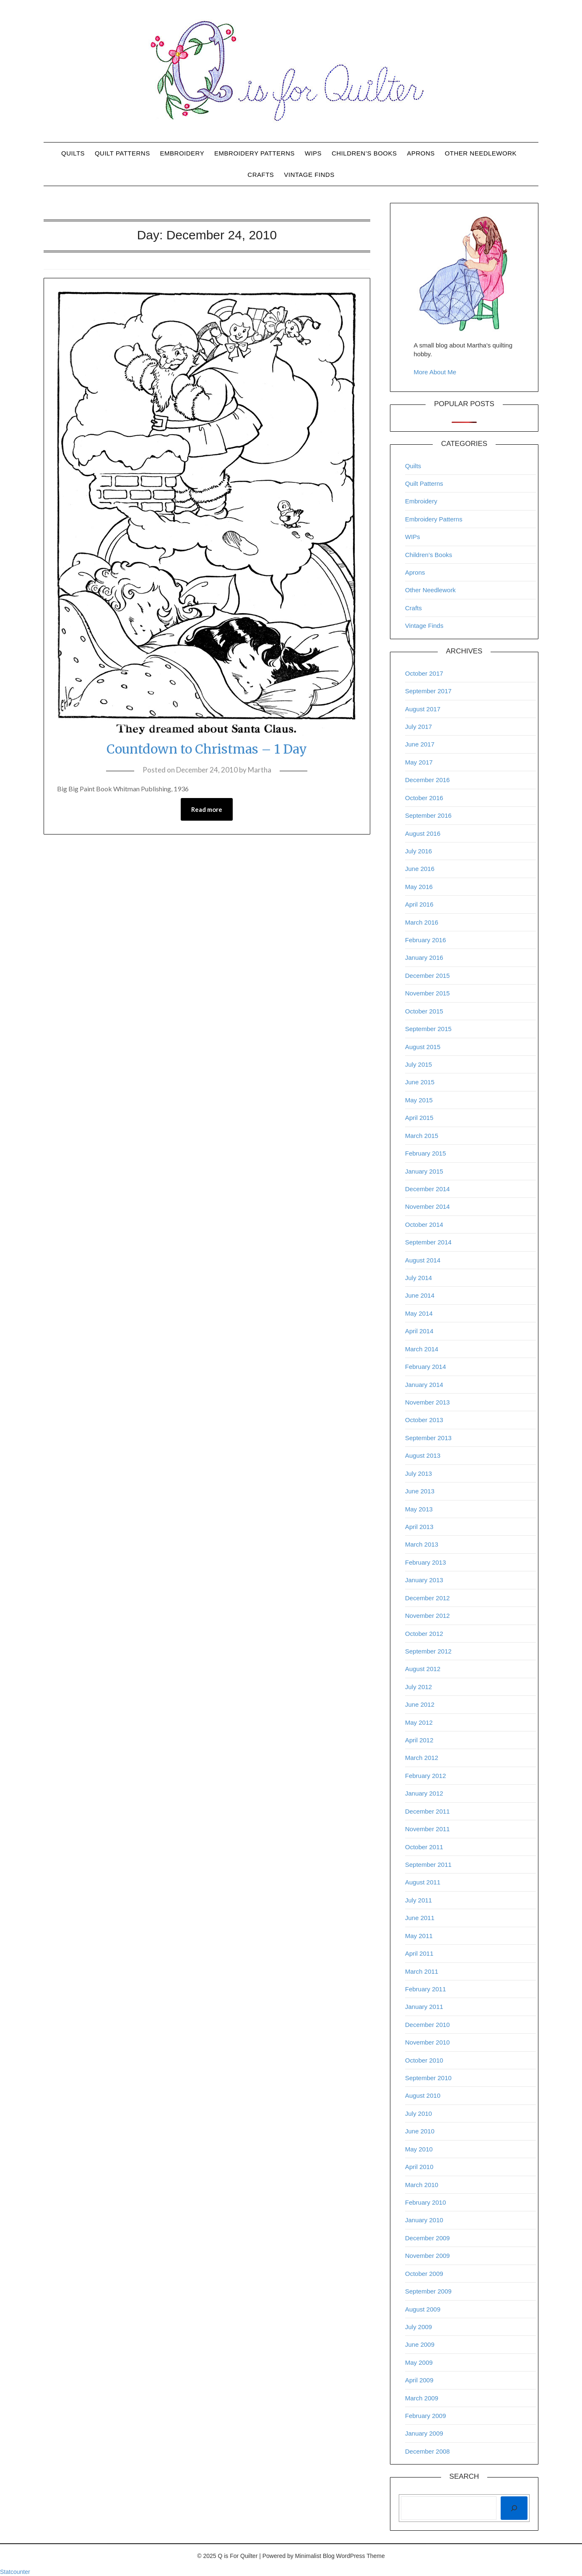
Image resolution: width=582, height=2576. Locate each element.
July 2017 (418, 726)
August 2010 (422, 2095)
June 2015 (419, 1082)
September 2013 (428, 1437)
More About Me (434, 372)
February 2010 (425, 2202)
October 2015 (424, 1011)
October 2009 (424, 2273)
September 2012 (428, 1651)
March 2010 (421, 2184)
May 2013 (419, 1509)
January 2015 (424, 1171)
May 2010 (419, 2149)
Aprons (420, 153)
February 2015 (425, 1153)
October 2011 (424, 1846)
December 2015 (427, 975)
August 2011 (422, 1882)
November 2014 (427, 1206)
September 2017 (428, 691)
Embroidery (182, 153)
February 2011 (425, 1989)
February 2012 (425, 1775)
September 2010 (428, 2077)
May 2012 (419, 1722)
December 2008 (427, 2451)
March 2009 (421, 2398)
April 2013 (419, 1526)
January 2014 (424, 1384)
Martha (259, 769)
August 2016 (422, 833)
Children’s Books (364, 153)
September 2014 (428, 1242)
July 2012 (418, 1686)
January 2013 (424, 1579)
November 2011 (427, 1828)
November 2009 (427, 2255)
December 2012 (427, 1598)
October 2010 (424, 2060)
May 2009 (419, 2362)
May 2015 (419, 1100)
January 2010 (424, 2220)
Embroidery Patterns (254, 153)
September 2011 (428, 1864)
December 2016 (427, 779)
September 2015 (428, 1028)
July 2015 (418, 1064)
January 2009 (424, 2433)
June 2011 (419, 1917)
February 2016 (425, 939)
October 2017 (424, 673)
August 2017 (422, 709)
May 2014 (419, 1313)
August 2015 (422, 1046)
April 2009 (419, 2380)
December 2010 (427, 2024)
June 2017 (419, 744)
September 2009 (428, 2291)
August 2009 (422, 2309)
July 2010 (418, 2113)
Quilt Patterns (122, 153)
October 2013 (424, 1419)
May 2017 (419, 762)
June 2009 (419, 2344)
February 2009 (425, 2415)
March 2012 (421, 1757)
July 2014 (418, 1277)
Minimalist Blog (315, 2556)
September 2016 (428, 815)
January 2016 (424, 957)
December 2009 (427, 2238)
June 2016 (419, 868)
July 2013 (418, 1473)
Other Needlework (481, 153)
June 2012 (419, 1704)
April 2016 (419, 904)
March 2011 (421, 1971)
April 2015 (419, 1117)
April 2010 (419, 2166)
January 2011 (424, 2006)
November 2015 (427, 993)
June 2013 (419, 1491)
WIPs (313, 153)
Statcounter (15, 2571)
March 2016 (421, 922)
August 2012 (422, 1668)
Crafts (260, 174)
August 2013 (422, 1455)
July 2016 (418, 851)
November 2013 (427, 1402)
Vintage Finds (309, 174)
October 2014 (424, 1224)
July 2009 (418, 2326)
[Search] (514, 2507)
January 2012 (424, 1793)
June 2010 (419, 2131)
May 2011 (419, 1935)
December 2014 (427, 1188)
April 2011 (419, 1953)
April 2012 (419, 1740)
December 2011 (427, 1811)
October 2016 (424, 797)
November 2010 (427, 2042)
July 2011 (418, 1900)
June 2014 (419, 1295)
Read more (206, 809)
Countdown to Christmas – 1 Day (207, 749)
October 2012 (424, 1633)
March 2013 (421, 1544)
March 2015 (421, 1135)
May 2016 (419, 886)
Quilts (73, 153)
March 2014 (421, 1349)
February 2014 (425, 1366)
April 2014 (419, 1331)
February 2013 (425, 1562)
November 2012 (427, 1615)
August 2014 (422, 1260)
